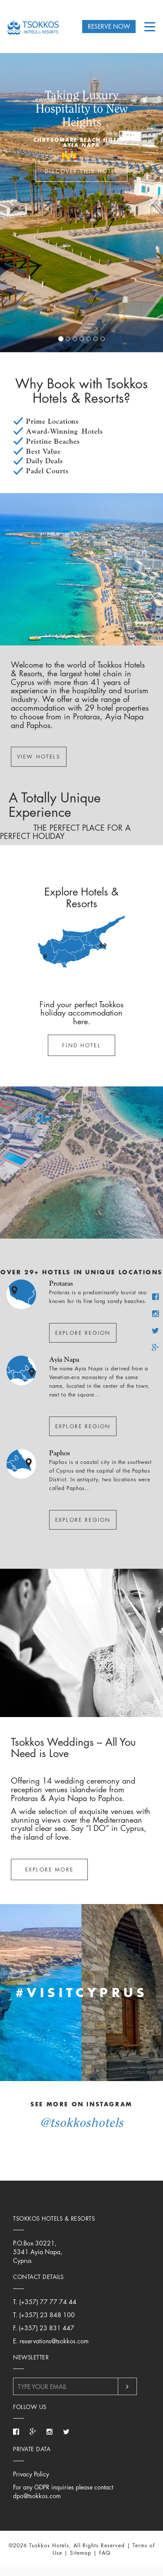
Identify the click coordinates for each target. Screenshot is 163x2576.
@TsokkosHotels (81, 2122)
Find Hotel (81, 1045)
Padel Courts (47, 470)
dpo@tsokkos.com (37, 2496)
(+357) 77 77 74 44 (48, 2302)
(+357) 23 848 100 (47, 2315)
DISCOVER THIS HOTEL (81, 171)
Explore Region (82, 1332)
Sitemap (80, 2552)
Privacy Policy (31, 2474)
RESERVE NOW (109, 26)
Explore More (49, 1869)
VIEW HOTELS (38, 756)
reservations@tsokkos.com (54, 2341)
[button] (12, 202)
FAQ (104, 2552)
